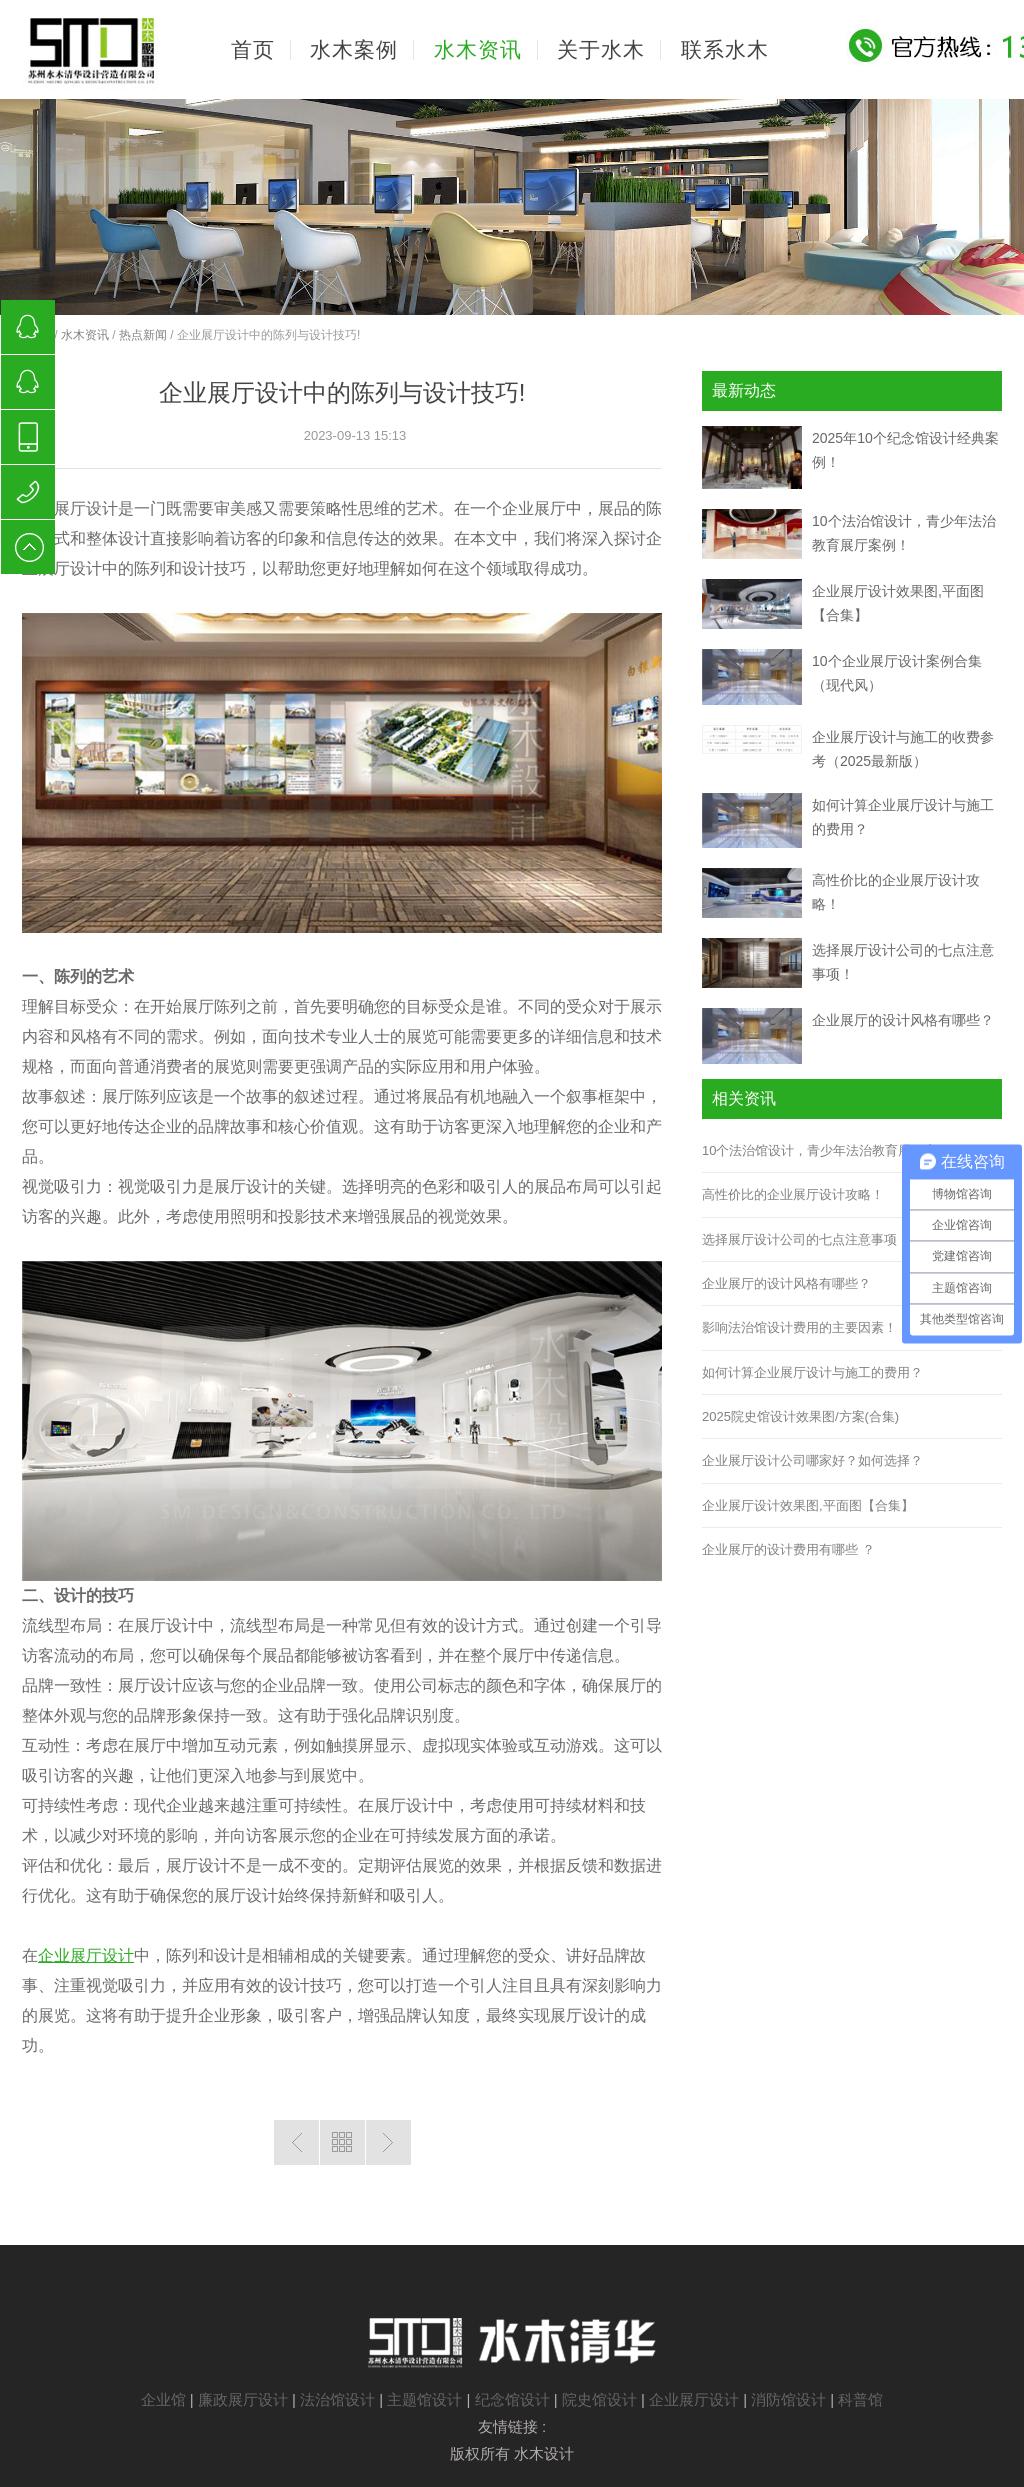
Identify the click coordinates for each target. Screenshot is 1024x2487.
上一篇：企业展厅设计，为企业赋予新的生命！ (296, 2142)
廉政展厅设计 (243, 2399)
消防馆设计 (788, 2399)
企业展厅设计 (86, 1955)
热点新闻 (143, 335)
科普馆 (860, 2399)
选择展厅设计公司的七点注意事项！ (806, 1239)
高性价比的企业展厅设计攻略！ (793, 1194)
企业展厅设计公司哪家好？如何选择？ (812, 1460)
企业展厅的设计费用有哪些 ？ (788, 1549)
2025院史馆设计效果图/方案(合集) (800, 1416)
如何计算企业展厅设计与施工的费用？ (812, 1372)
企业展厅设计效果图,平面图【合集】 (808, 1505)
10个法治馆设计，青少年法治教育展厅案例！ (832, 1150)
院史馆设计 (599, 2399)
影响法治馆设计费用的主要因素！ (799, 1327)
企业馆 (163, 2399)
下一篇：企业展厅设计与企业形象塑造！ (388, 2142)
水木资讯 (85, 335)
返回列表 (342, 2142)
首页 (253, 50)
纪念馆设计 (512, 2399)
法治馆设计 (337, 2399)
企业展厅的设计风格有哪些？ (903, 1020)
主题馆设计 (424, 2399)
